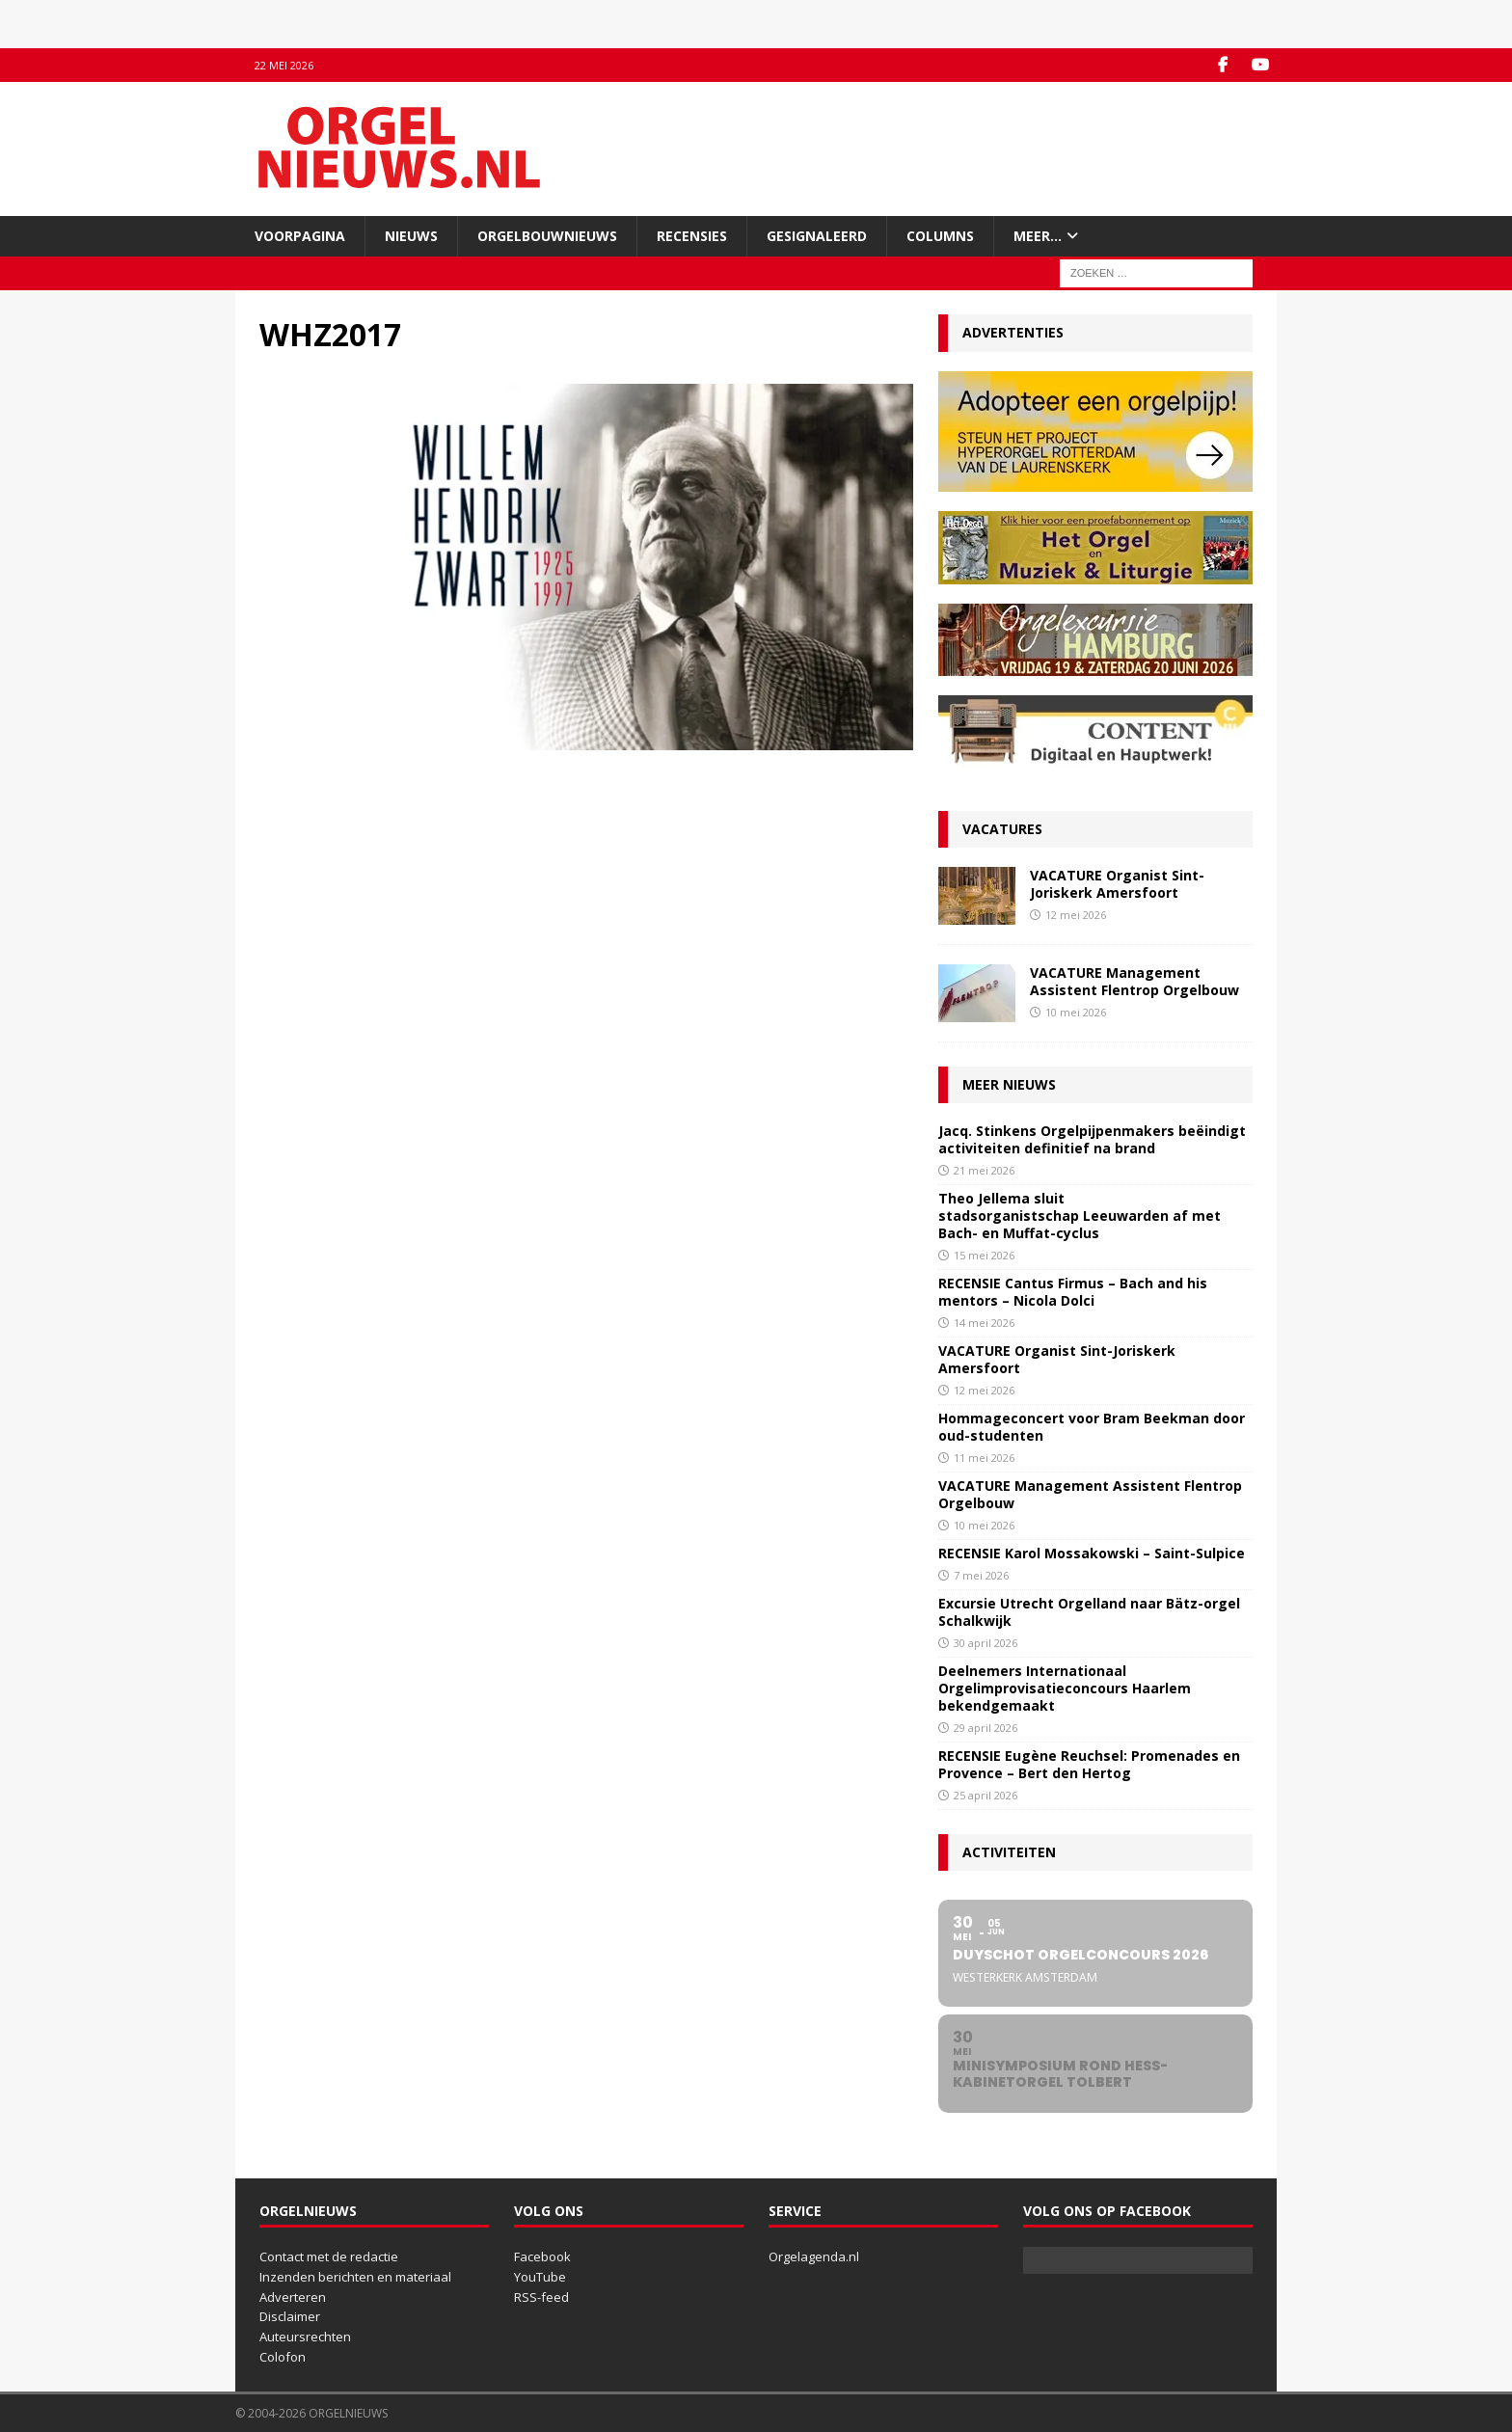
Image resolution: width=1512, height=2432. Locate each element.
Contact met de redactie (328, 2256)
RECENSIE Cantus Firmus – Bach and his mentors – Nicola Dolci (1072, 1292)
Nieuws (411, 236)
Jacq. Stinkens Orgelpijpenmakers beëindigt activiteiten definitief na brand (1092, 1139)
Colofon (282, 2356)
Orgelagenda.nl (814, 2256)
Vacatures (1002, 829)
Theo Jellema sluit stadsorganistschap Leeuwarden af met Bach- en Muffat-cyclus (1079, 1215)
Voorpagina (300, 236)
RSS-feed (541, 2297)
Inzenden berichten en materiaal (355, 2276)
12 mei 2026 (1075, 914)
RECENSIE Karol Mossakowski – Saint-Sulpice (1091, 1553)
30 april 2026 (985, 1642)
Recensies (692, 236)
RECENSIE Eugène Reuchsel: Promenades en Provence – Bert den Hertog (1089, 1764)
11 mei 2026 (984, 1457)
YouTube (540, 2276)
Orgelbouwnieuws (547, 236)
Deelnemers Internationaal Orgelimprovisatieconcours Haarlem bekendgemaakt (1064, 1688)
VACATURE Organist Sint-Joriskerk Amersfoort (1117, 884)
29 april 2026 (985, 1727)
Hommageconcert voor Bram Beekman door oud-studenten (1091, 1427)
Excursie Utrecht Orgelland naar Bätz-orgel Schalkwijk (1089, 1612)
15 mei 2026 (984, 1255)
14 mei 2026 (984, 1322)
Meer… (1037, 236)
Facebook (542, 2256)
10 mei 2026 (1075, 1012)
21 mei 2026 (984, 1170)
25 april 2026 (985, 1795)
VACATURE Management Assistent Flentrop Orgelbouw (1134, 981)
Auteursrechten (305, 2336)
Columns (940, 236)
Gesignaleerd (817, 236)
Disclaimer (289, 2316)
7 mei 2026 (981, 1575)
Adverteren (292, 2297)
